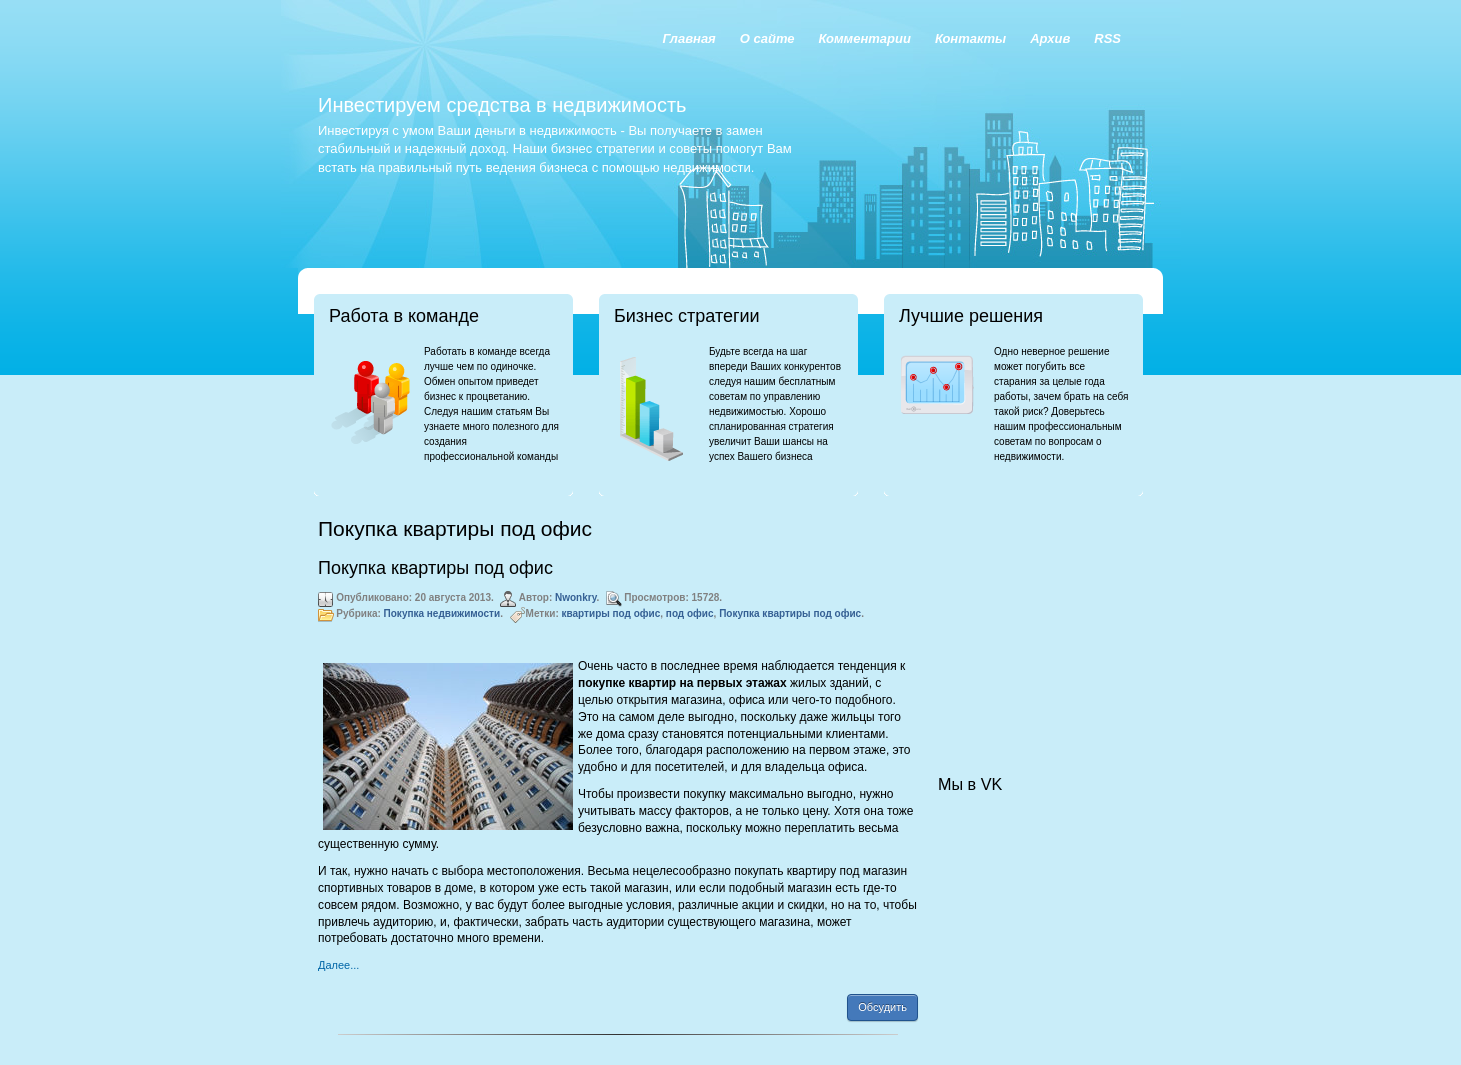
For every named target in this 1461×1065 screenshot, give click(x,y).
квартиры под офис (611, 613)
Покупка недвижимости (442, 613)
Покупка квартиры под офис (435, 568)
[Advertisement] (1038, 616)
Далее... (338, 965)
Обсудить (882, 1007)
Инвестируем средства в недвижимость (502, 105)
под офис (690, 613)
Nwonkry (576, 597)
